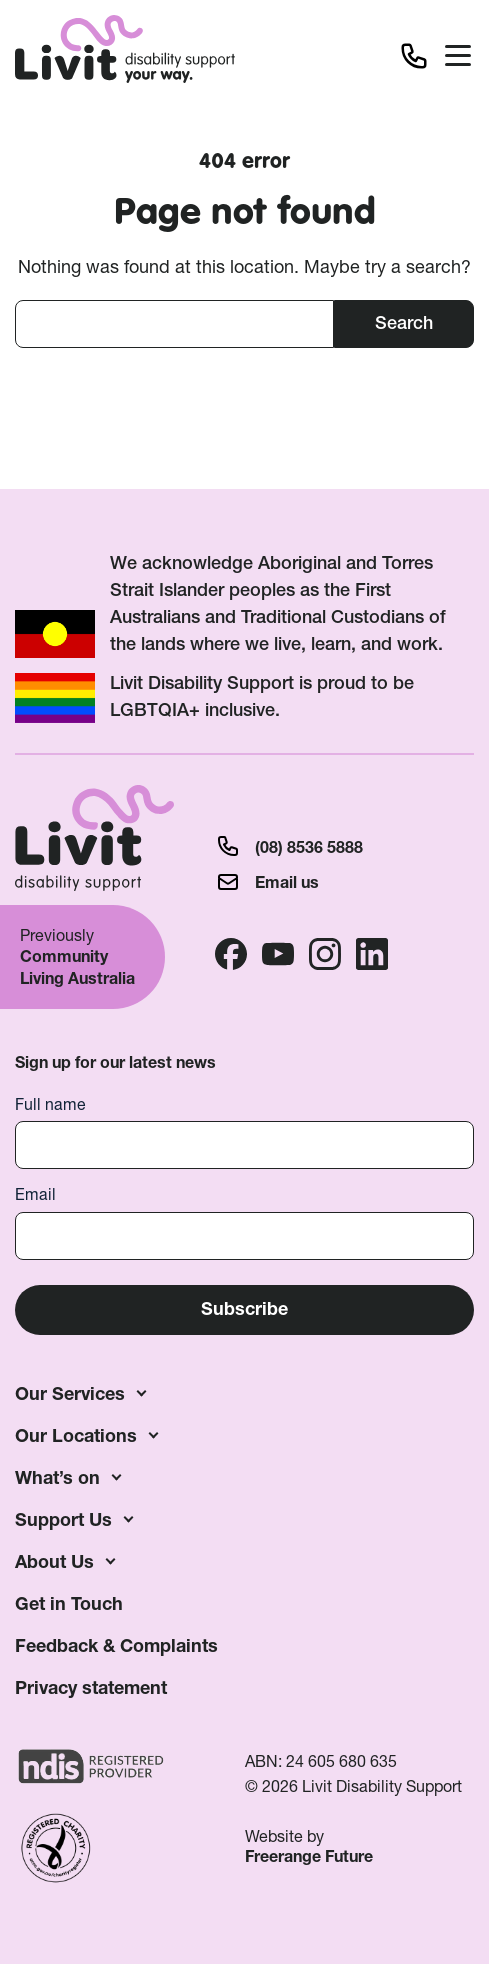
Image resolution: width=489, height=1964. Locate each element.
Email (35, 1194)
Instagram (325, 954)
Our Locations (76, 1435)
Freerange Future (309, 1856)
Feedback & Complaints (116, 1645)
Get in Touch (69, 1603)
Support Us (63, 1519)
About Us (54, 1561)
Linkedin (372, 954)
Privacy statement (91, 1687)
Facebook (231, 954)
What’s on (57, 1477)
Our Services (70, 1393)
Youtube (278, 954)
